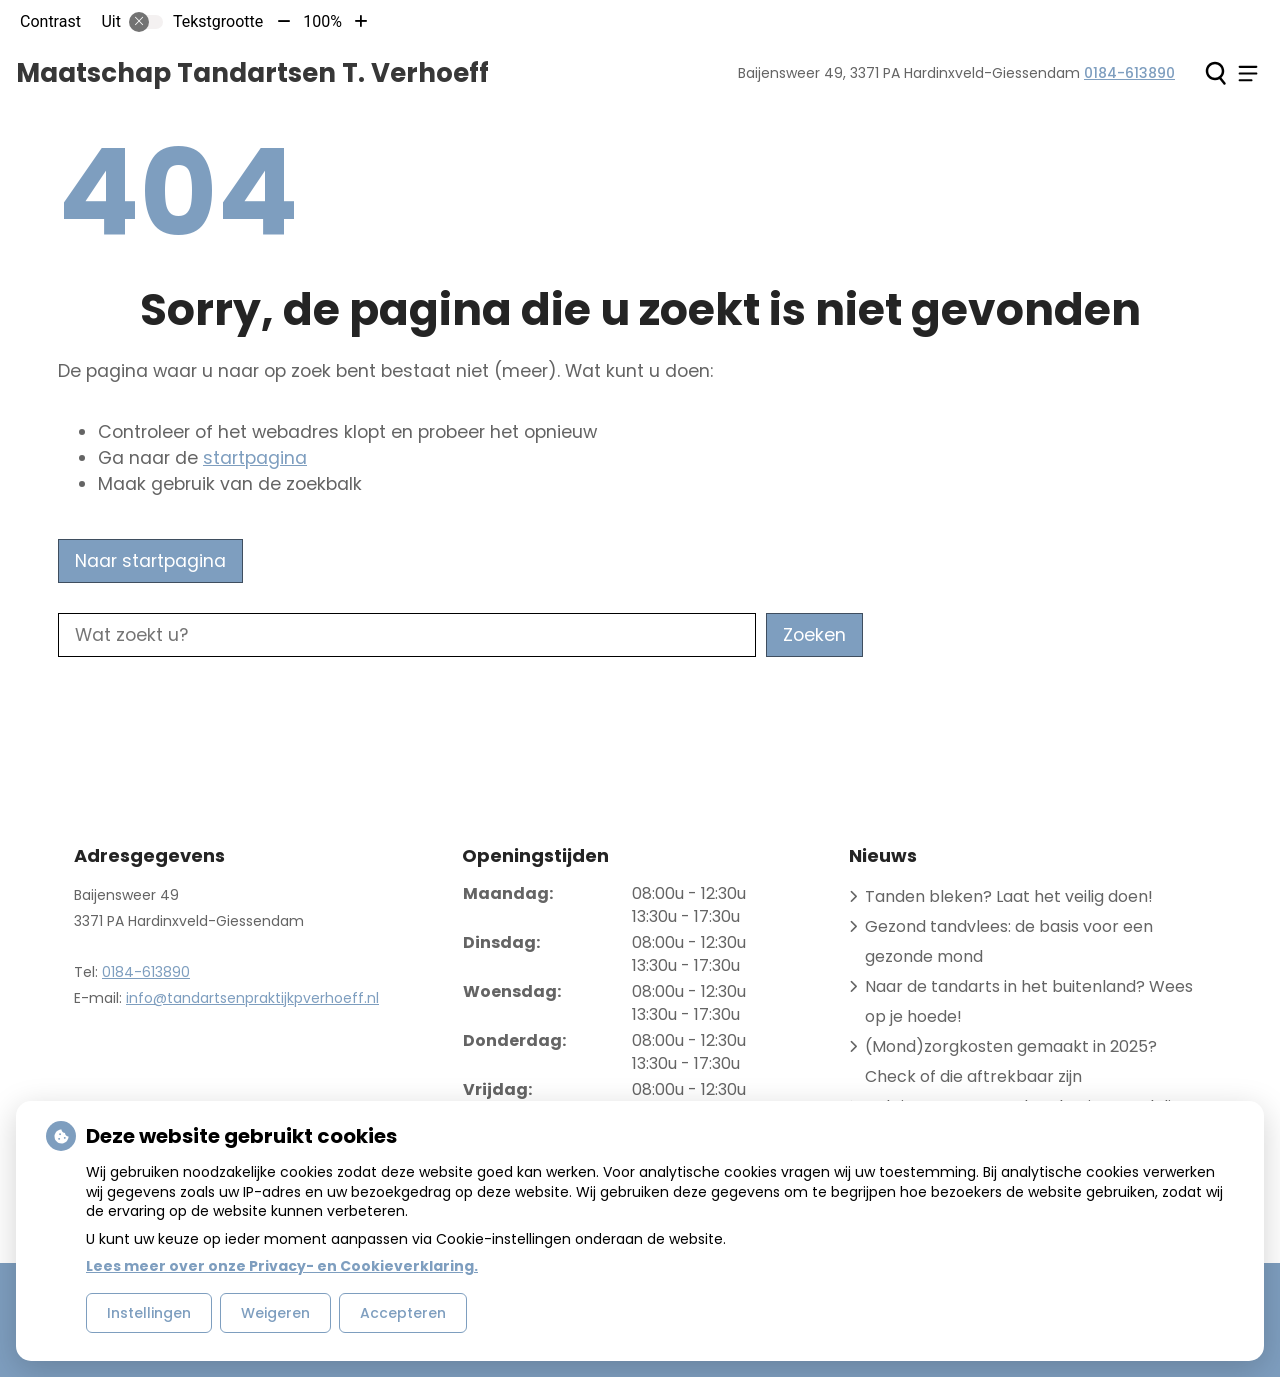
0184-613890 (146, 972)
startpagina (255, 458)
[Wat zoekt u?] (407, 635)
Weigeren (275, 1313)
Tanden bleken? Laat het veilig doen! (1009, 896)
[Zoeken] (1215, 73)
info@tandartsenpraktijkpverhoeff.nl (252, 998)
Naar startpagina (150, 561)
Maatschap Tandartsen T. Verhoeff (252, 73)
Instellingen (149, 1313)
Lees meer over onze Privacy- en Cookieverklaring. (282, 1266)
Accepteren (403, 1313)
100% (322, 21)
